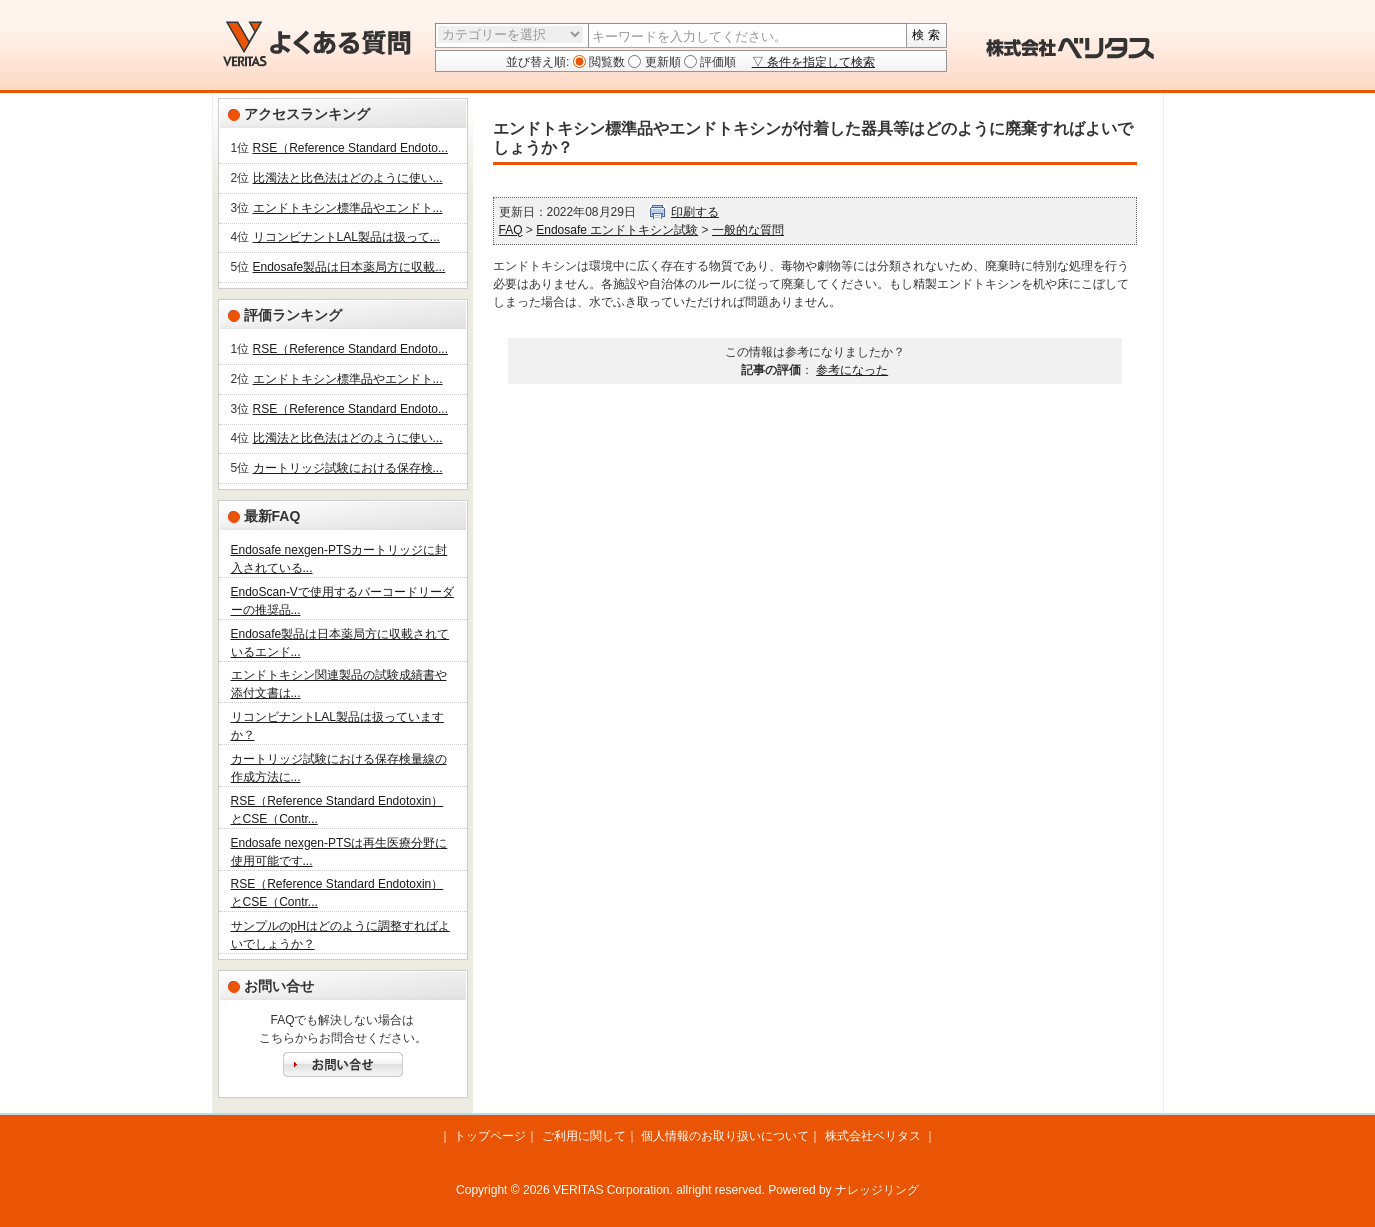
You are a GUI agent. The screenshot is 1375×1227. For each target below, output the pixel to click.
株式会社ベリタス (873, 1136)
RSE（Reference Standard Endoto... (350, 148)
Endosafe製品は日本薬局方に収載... (349, 267)
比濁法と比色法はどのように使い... (348, 178)
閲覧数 (605, 62)
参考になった (852, 370)
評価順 (716, 62)
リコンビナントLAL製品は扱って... (346, 237)
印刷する (695, 212)
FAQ (511, 230)
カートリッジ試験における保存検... (348, 468)
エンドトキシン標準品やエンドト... (348, 208)
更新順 (660, 62)
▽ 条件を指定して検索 (813, 62)
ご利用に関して (584, 1136)
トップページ (490, 1136)
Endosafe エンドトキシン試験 (617, 230)
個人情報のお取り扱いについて (725, 1136)
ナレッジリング (877, 1190)
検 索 (925, 35)
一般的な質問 (748, 230)
